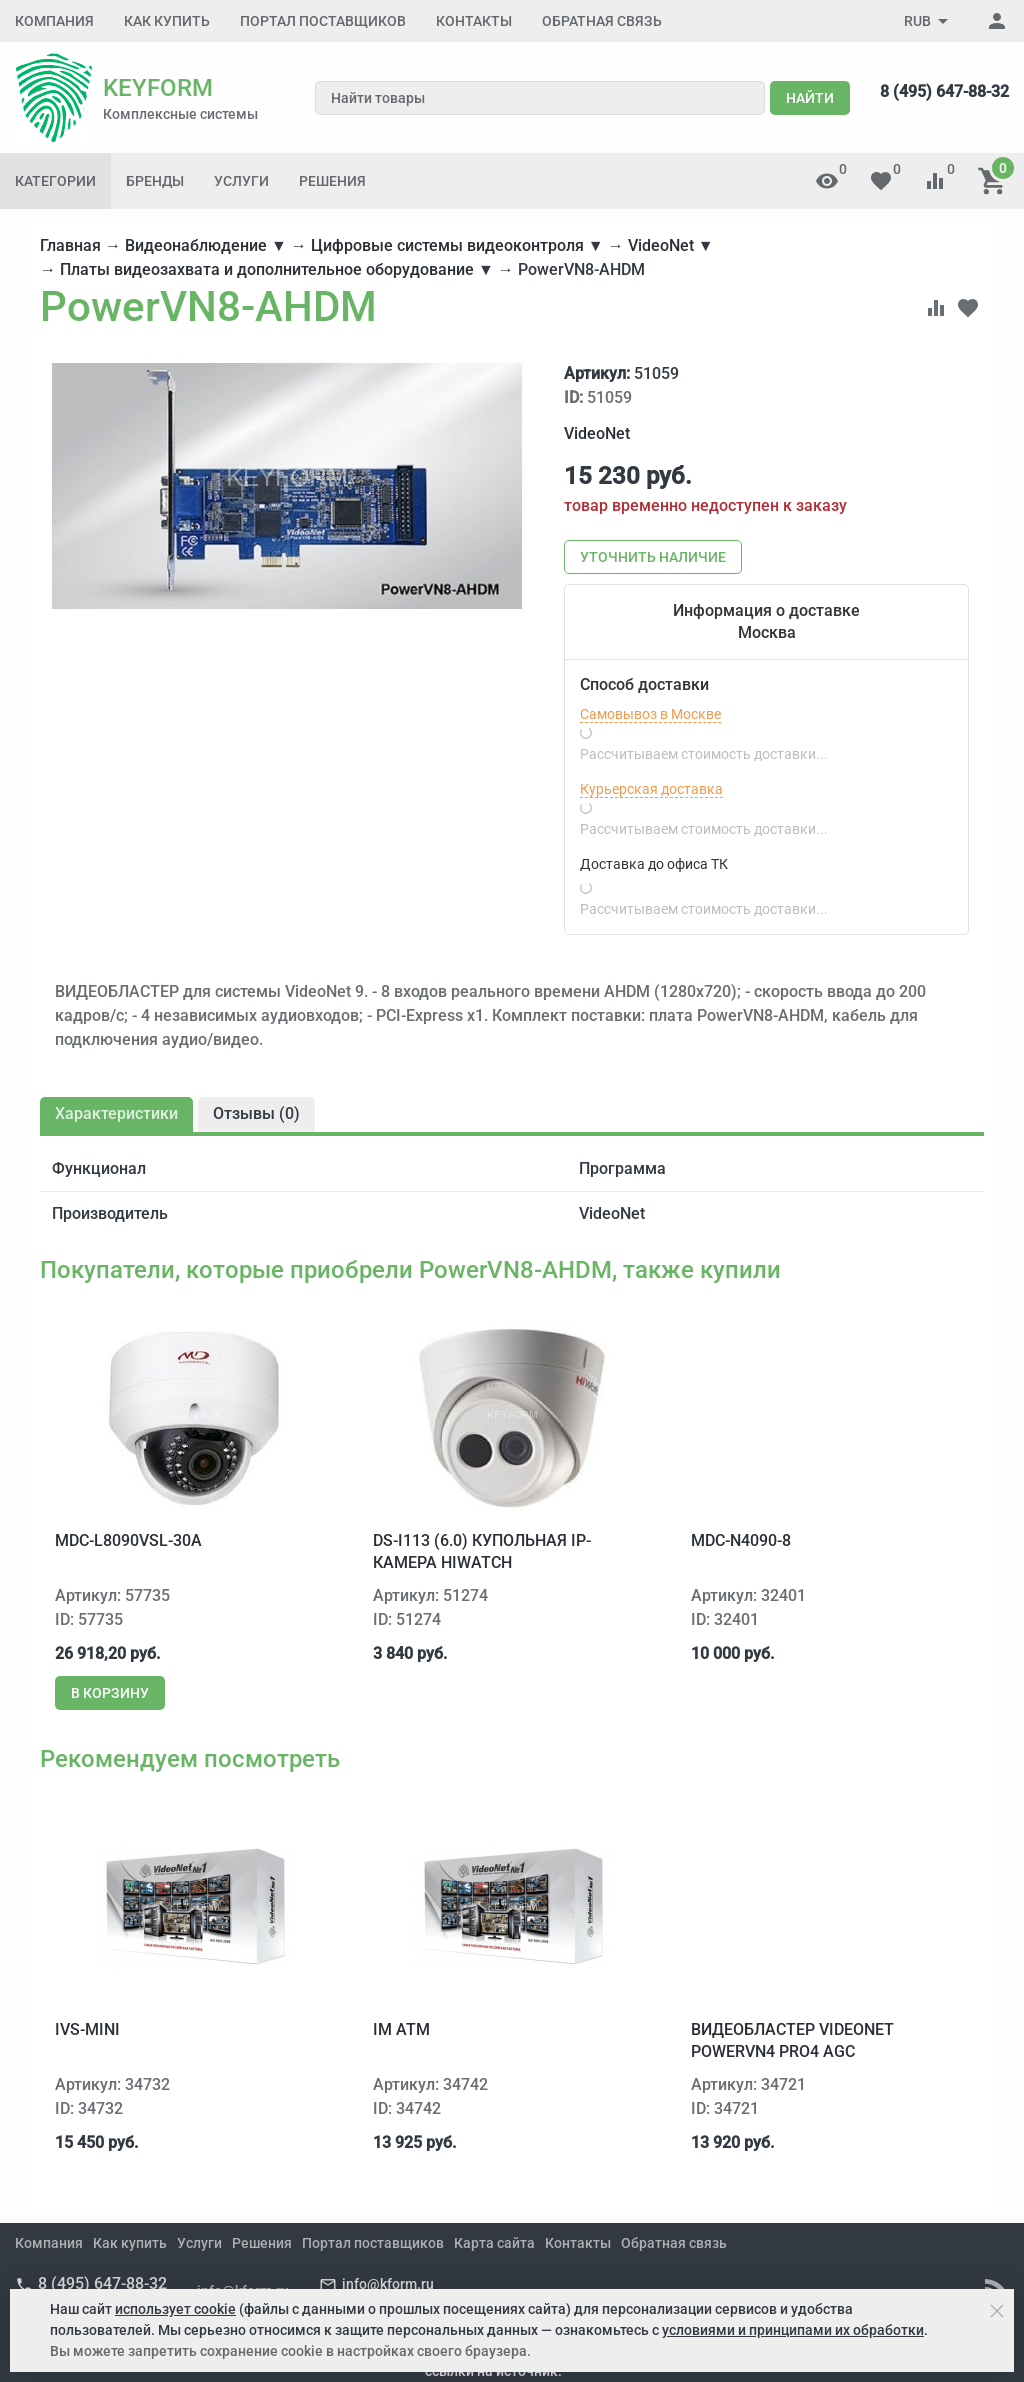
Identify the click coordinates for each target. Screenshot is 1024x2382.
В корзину (110, 1693)
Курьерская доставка (651, 789)
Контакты (474, 21)
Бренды (155, 181)
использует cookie (175, 2309)
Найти (810, 98)
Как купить (167, 21)
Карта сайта (494, 2243)
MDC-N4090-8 (741, 1540)
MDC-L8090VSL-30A (128, 1540)
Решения (332, 181)
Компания (54, 21)
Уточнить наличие (653, 557)
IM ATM (401, 2029)
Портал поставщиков (323, 21)
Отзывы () (256, 1113)
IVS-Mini (87, 2029)
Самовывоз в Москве (650, 714)
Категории (55, 181)
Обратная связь (602, 21)
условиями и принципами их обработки (793, 2330)
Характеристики (116, 1113)
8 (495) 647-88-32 (944, 91)
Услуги (241, 181)
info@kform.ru (388, 2284)
